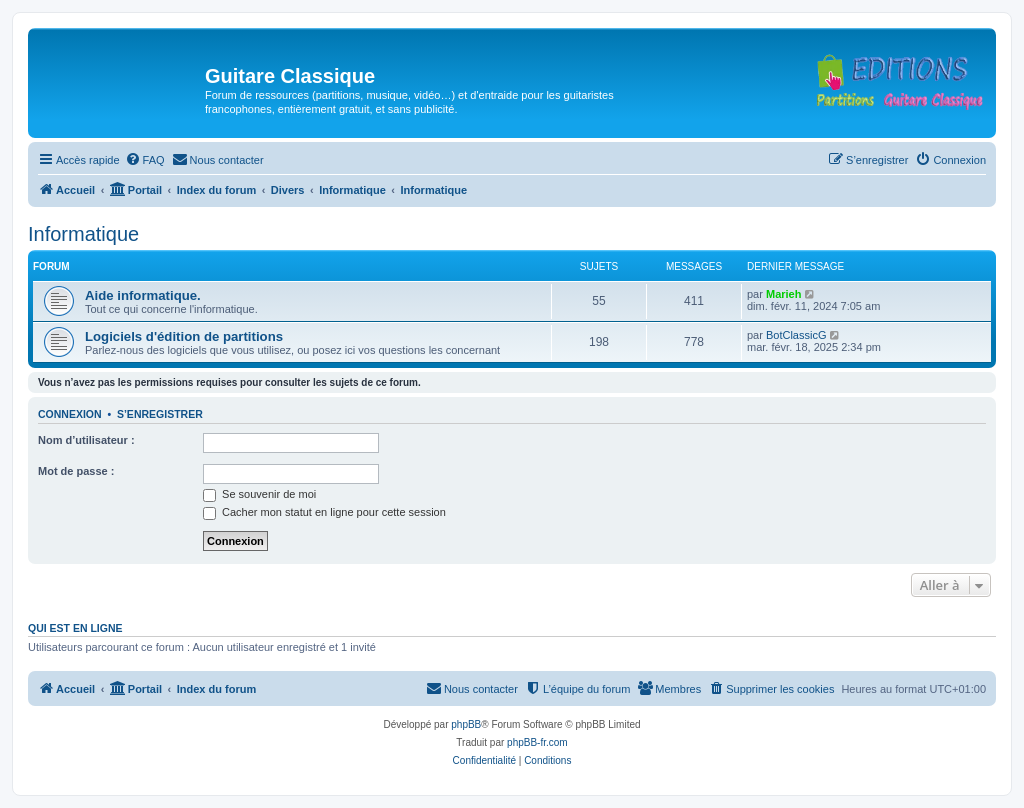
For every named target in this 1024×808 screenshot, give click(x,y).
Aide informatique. (143, 295)
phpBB (466, 724)
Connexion (70, 414)
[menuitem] (145, 160)
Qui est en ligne (75, 628)
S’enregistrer (160, 414)
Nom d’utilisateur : (86, 440)
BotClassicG (796, 335)
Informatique (83, 234)
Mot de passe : (76, 471)
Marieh (783, 294)
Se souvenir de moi (259, 494)
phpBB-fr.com (537, 742)
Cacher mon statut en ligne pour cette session (324, 512)
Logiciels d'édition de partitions (184, 336)
